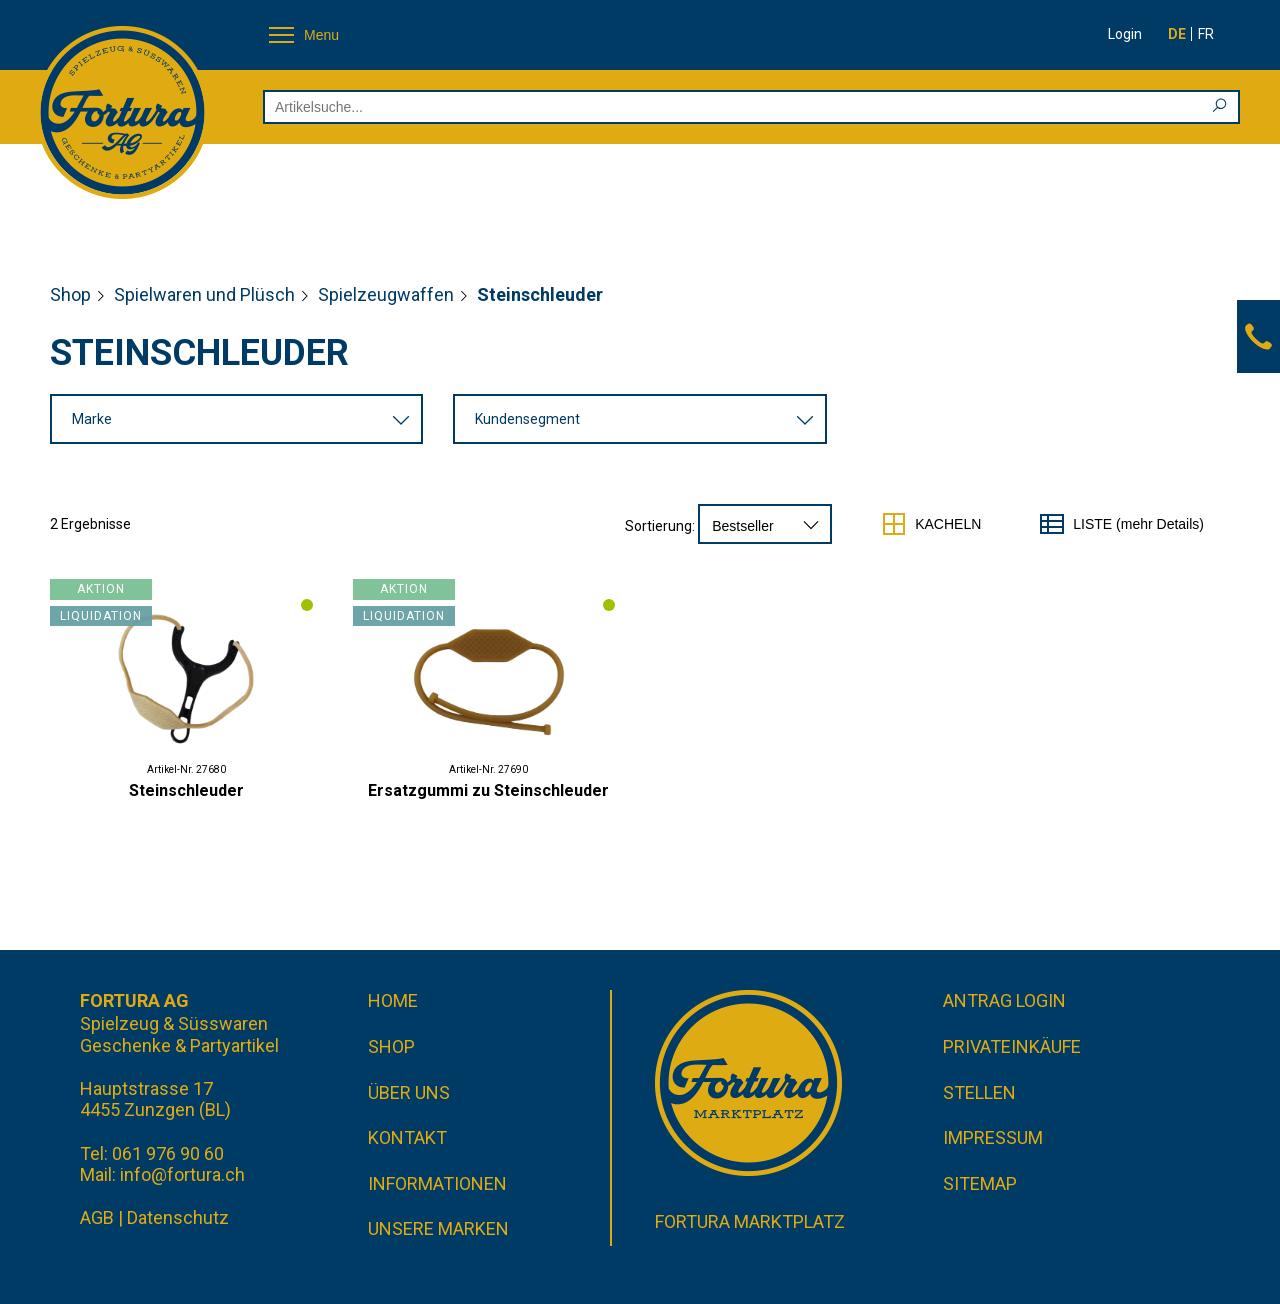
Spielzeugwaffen (386, 294)
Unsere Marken (438, 1228)
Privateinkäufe (1012, 1046)
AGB (97, 1217)
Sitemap (980, 1183)
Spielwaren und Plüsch (204, 294)
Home (393, 1000)
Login (1125, 34)
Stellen (979, 1092)
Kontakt (407, 1137)
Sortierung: (660, 526)
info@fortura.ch (182, 1174)
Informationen (437, 1183)
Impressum (993, 1137)
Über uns (409, 1092)
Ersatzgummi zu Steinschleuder (488, 790)
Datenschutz (178, 1217)
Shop (70, 294)
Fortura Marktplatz (750, 1221)
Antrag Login (1004, 1000)
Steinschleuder (186, 790)
